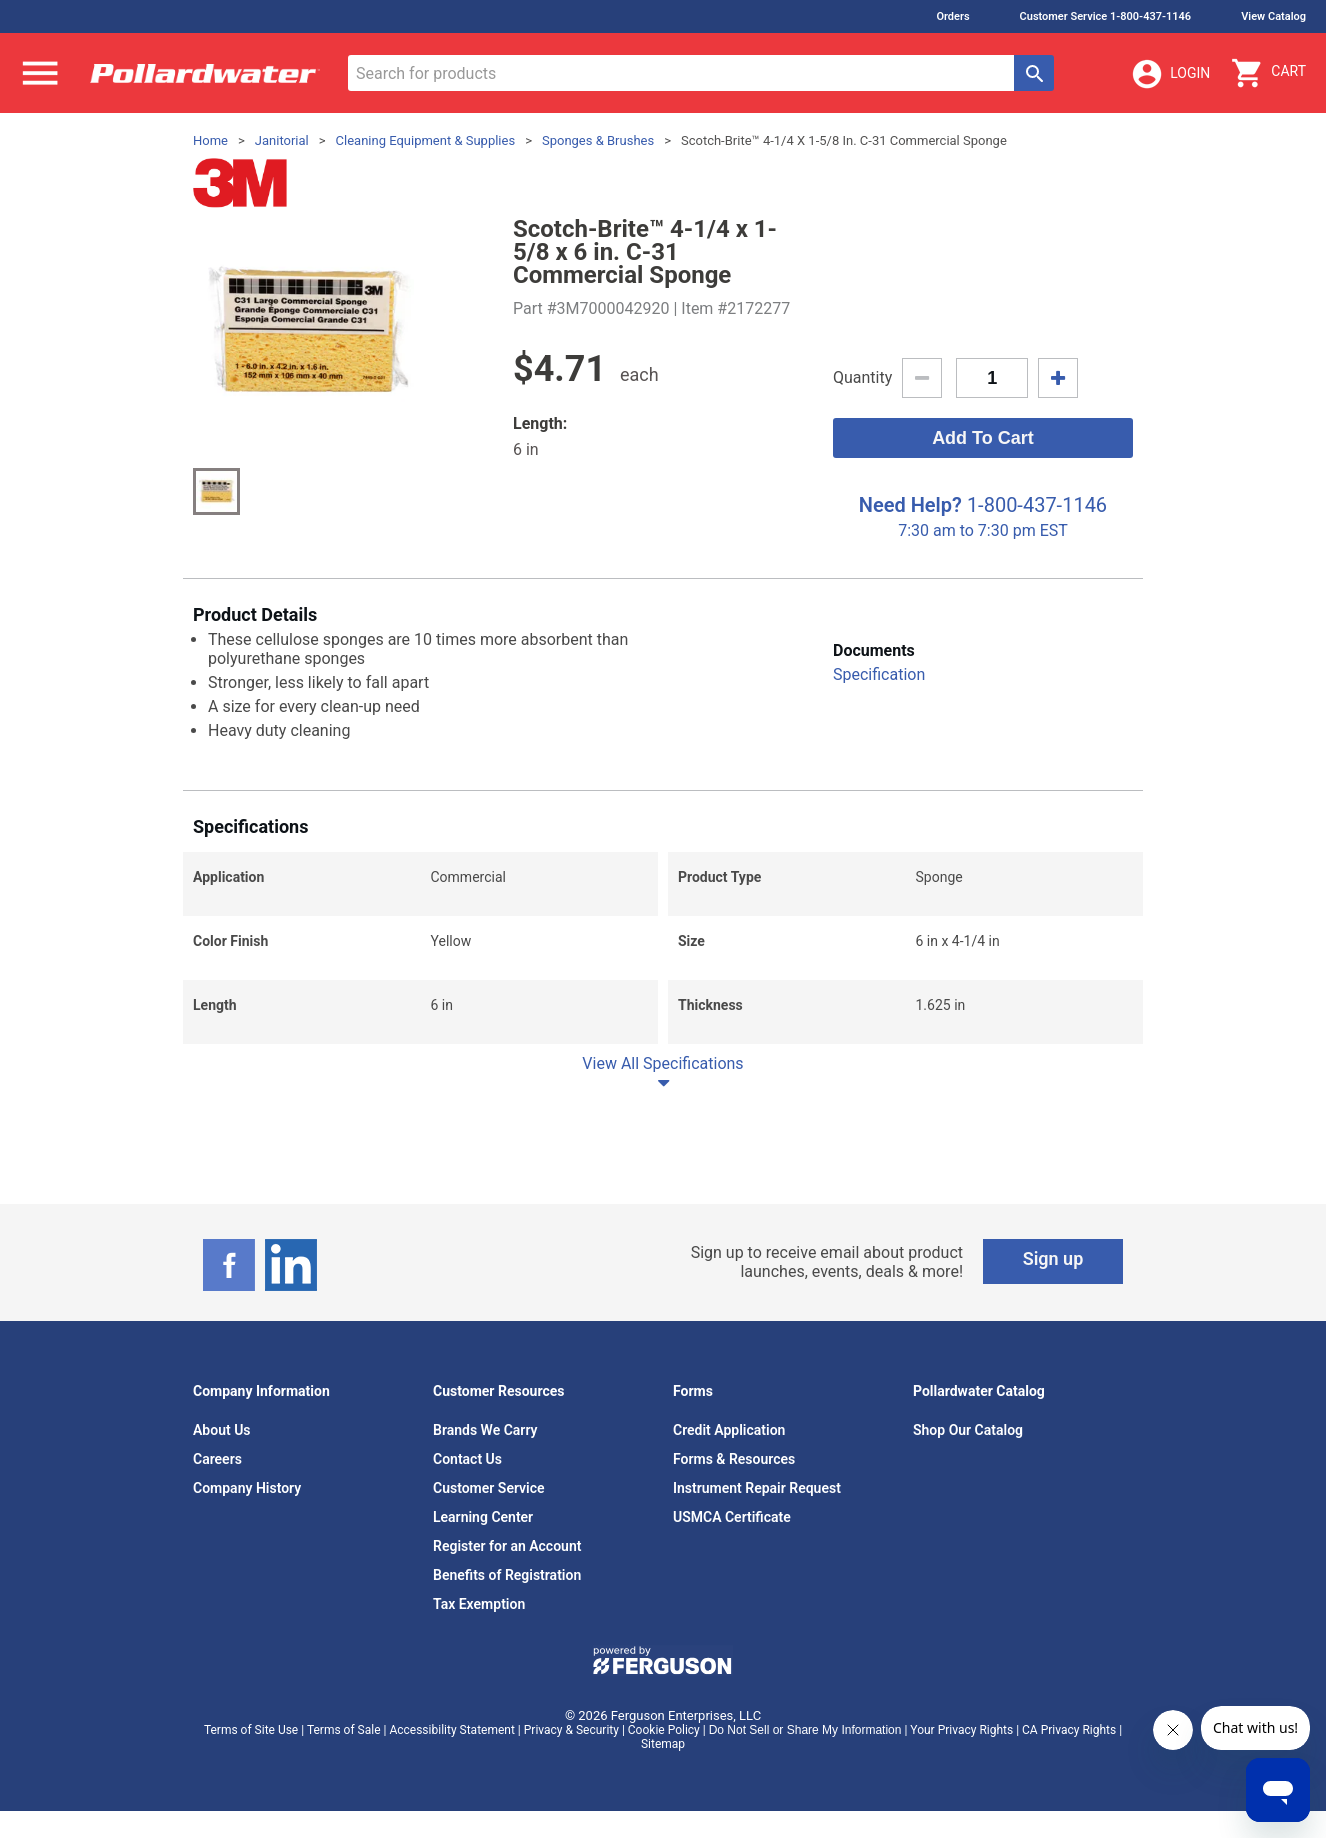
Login (1170, 74)
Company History (247, 1488)
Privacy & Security (571, 1730)
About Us (222, 1430)
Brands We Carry (485, 1430)
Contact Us (467, 1459)
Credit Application (729, 1430)
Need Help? (910, 505)
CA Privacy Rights (1069, 1730)
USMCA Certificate (732, 1517)
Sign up (1053, 1258)
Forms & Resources (734, 1459)
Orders (952, 16)
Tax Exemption (479, 1604)
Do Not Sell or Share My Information (805, 1730)
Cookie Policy (664, 1730)
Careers (217, 1459)
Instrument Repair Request (757, 1488)
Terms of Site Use (251, 1730)
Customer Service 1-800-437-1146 (1106, 16)
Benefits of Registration (507, 1575)
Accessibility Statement (451, 1730)
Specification (879, 674)
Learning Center (483, 1517)
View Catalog (1273, 16)
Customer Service (489, 1488)
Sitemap (663, 1744)
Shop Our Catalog (968, 1430)
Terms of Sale (344, 1730)
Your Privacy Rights (961, 1730)
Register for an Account (507, 1546)
